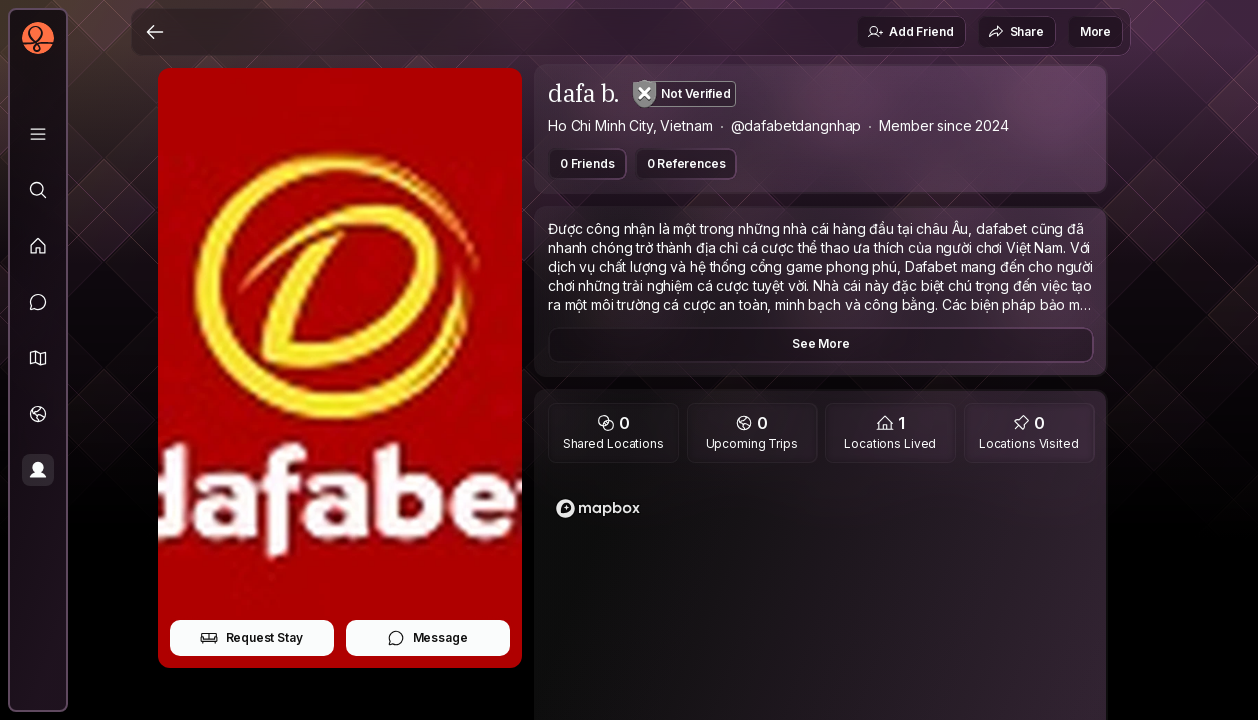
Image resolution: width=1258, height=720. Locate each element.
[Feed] (38, 246)
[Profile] (38, 470)
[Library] (38, 134)
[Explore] (38, 190)
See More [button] (821, 343)
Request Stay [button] (251, 638)
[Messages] (38, 302)
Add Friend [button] (910, 32)
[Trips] (38, 414)
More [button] (1095, 31)
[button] (38, 358)
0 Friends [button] (587, 163)
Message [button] (427, 638)
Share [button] (1016, 32)
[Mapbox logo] (598, 508)
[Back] (155, 32)
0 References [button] (686, 163)
